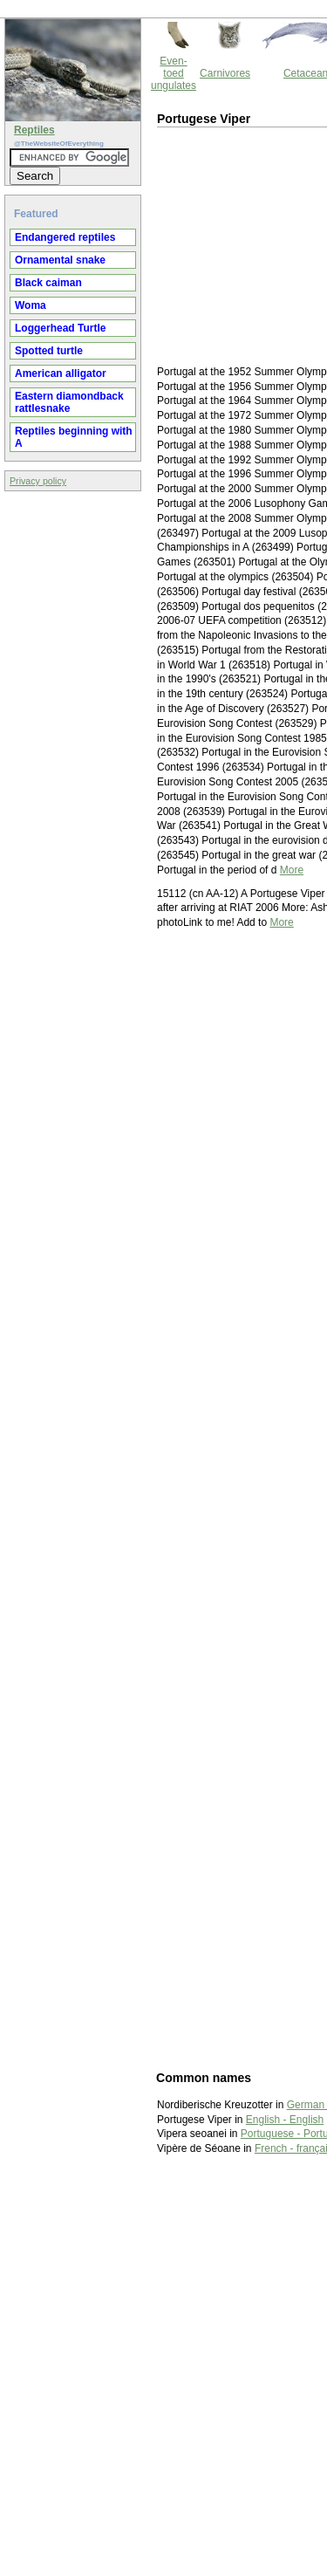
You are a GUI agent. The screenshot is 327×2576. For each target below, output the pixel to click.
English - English (285, 2120)
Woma (30, 305)
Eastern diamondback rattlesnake (69, 402)
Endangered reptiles (65, 237)
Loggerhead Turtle (60, 328)
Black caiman (48, 283)
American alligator (60, 373)
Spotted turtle (49, 351)
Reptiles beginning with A (74, 437)
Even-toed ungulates (173, 73)
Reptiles (34, 130)
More (291, 870)
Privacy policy (38, 481)
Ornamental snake (60, 260)
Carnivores (225, 73)
